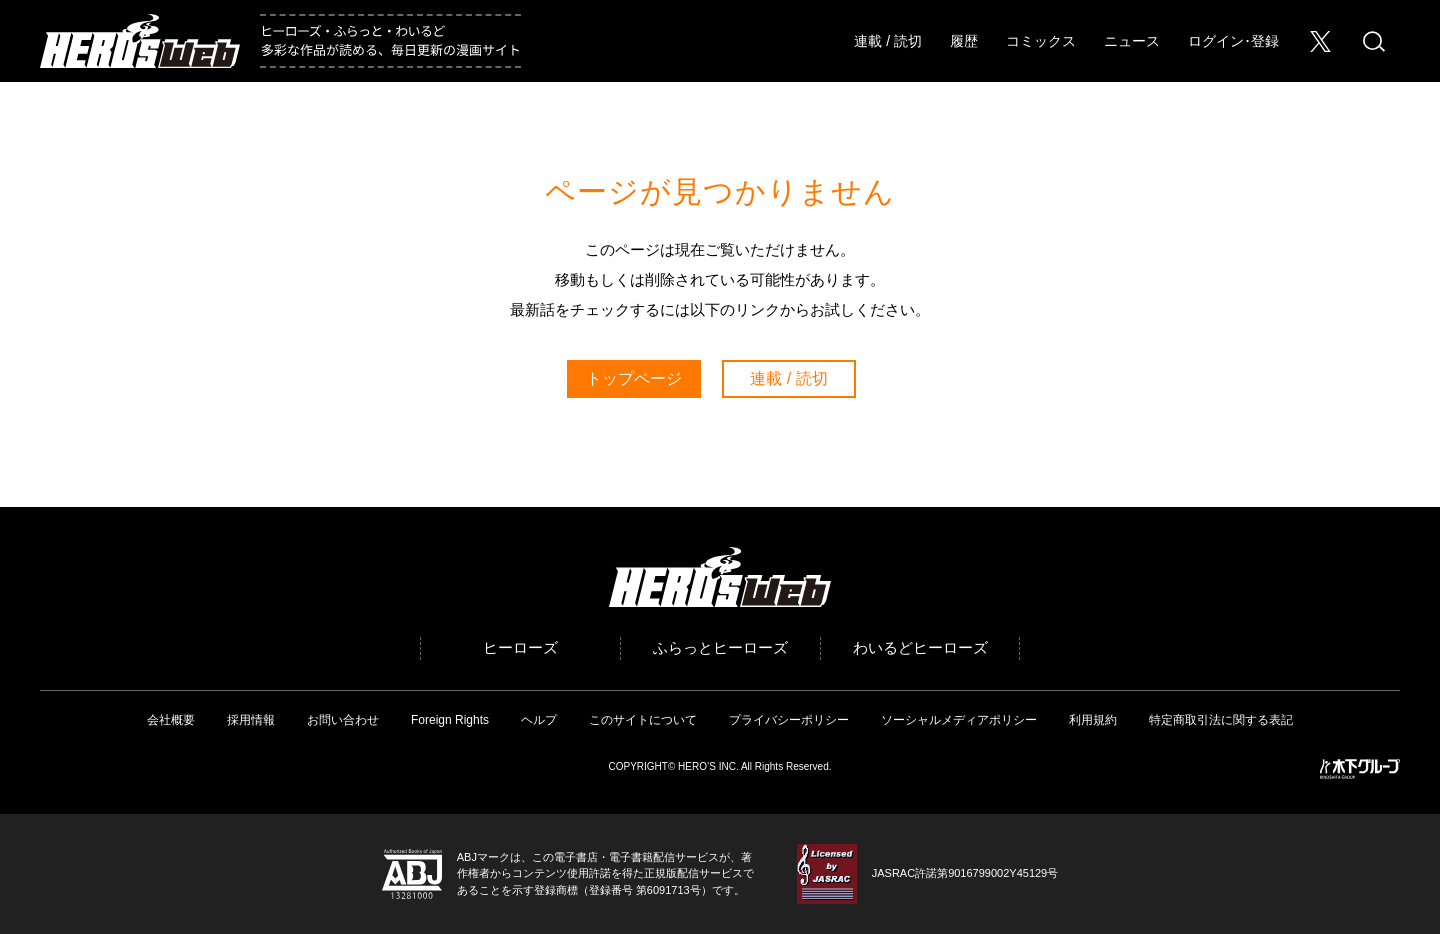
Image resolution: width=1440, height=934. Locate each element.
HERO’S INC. (708, 766)
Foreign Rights (450, 720)
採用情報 (251, 720)
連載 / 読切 (888, 41)
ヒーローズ (520, 647)
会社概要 (171, 720)
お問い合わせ (343, 720)
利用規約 (1093, 720)
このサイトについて (643, 720)
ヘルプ (539, 720)
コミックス (1041, 41)
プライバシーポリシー (789, 720)
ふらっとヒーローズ (720, 647)
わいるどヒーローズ (920, 647)
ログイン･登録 (1233, 41)
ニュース (1132, 41)
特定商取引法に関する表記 (1221, 720)
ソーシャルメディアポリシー (959, 720)
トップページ (634, 378)
